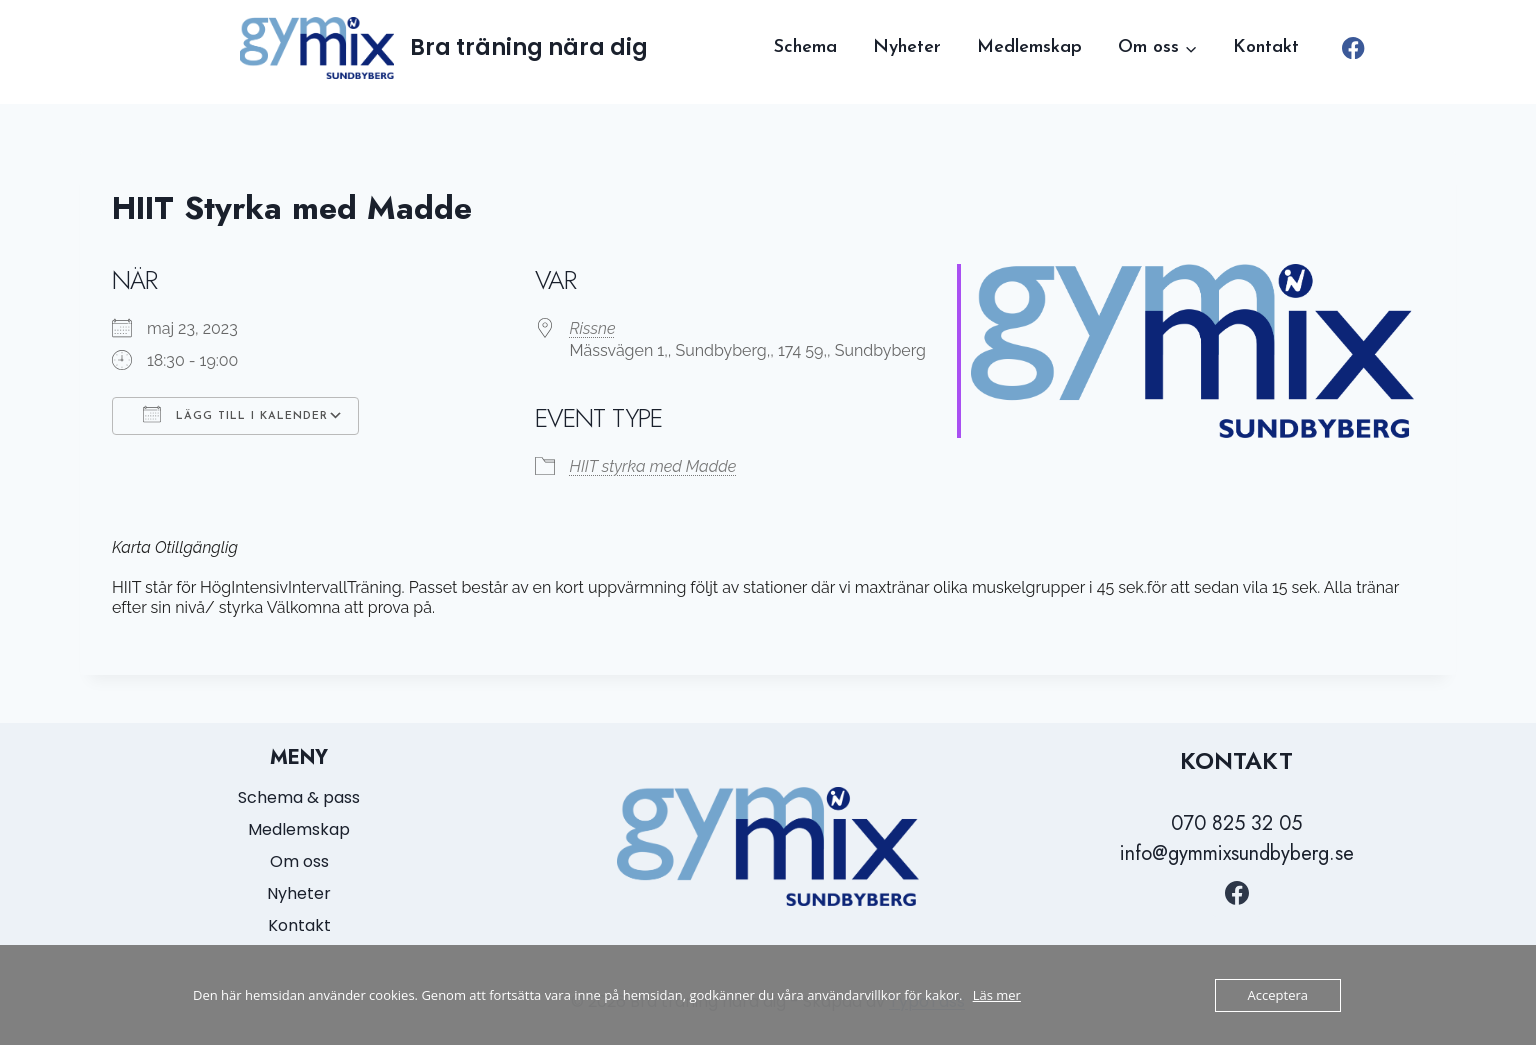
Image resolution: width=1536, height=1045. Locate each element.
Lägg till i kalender (235, 414)
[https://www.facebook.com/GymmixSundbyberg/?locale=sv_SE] (1237, 893)
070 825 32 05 (1236, 823)
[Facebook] (1353, 48)
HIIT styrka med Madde (653, 466)
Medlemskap (1029, 47)
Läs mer (997, 995)
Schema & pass (299, 797)
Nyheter (907, 47)
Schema (805, 47)
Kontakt (1266, 47)
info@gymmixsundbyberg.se (1237, 853)
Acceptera (1278, 995)
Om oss (299, 861)
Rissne (593, 328)
